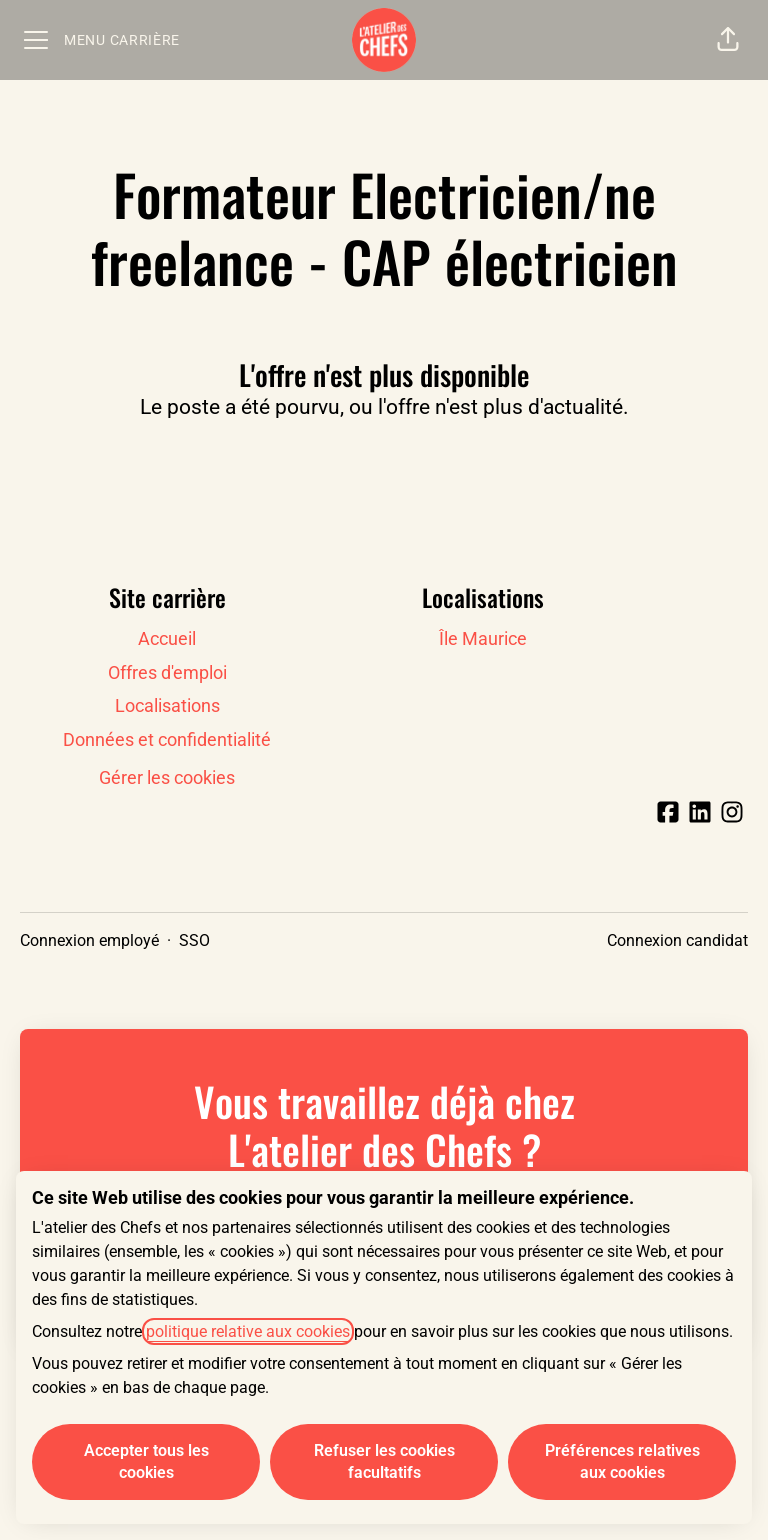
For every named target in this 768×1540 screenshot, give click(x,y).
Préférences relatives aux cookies (622, 1461)
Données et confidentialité (167, 739)
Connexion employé (89, 940)
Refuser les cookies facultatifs (384, 1461)
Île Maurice (483, 638)
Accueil (167, 638)
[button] (728, 40)
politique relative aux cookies (248, 1331)
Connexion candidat (677, 940)
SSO (194, 940)
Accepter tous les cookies (146, 1461)
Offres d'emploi (167, 672)
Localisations (167, 705)
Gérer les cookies (167, 777)
